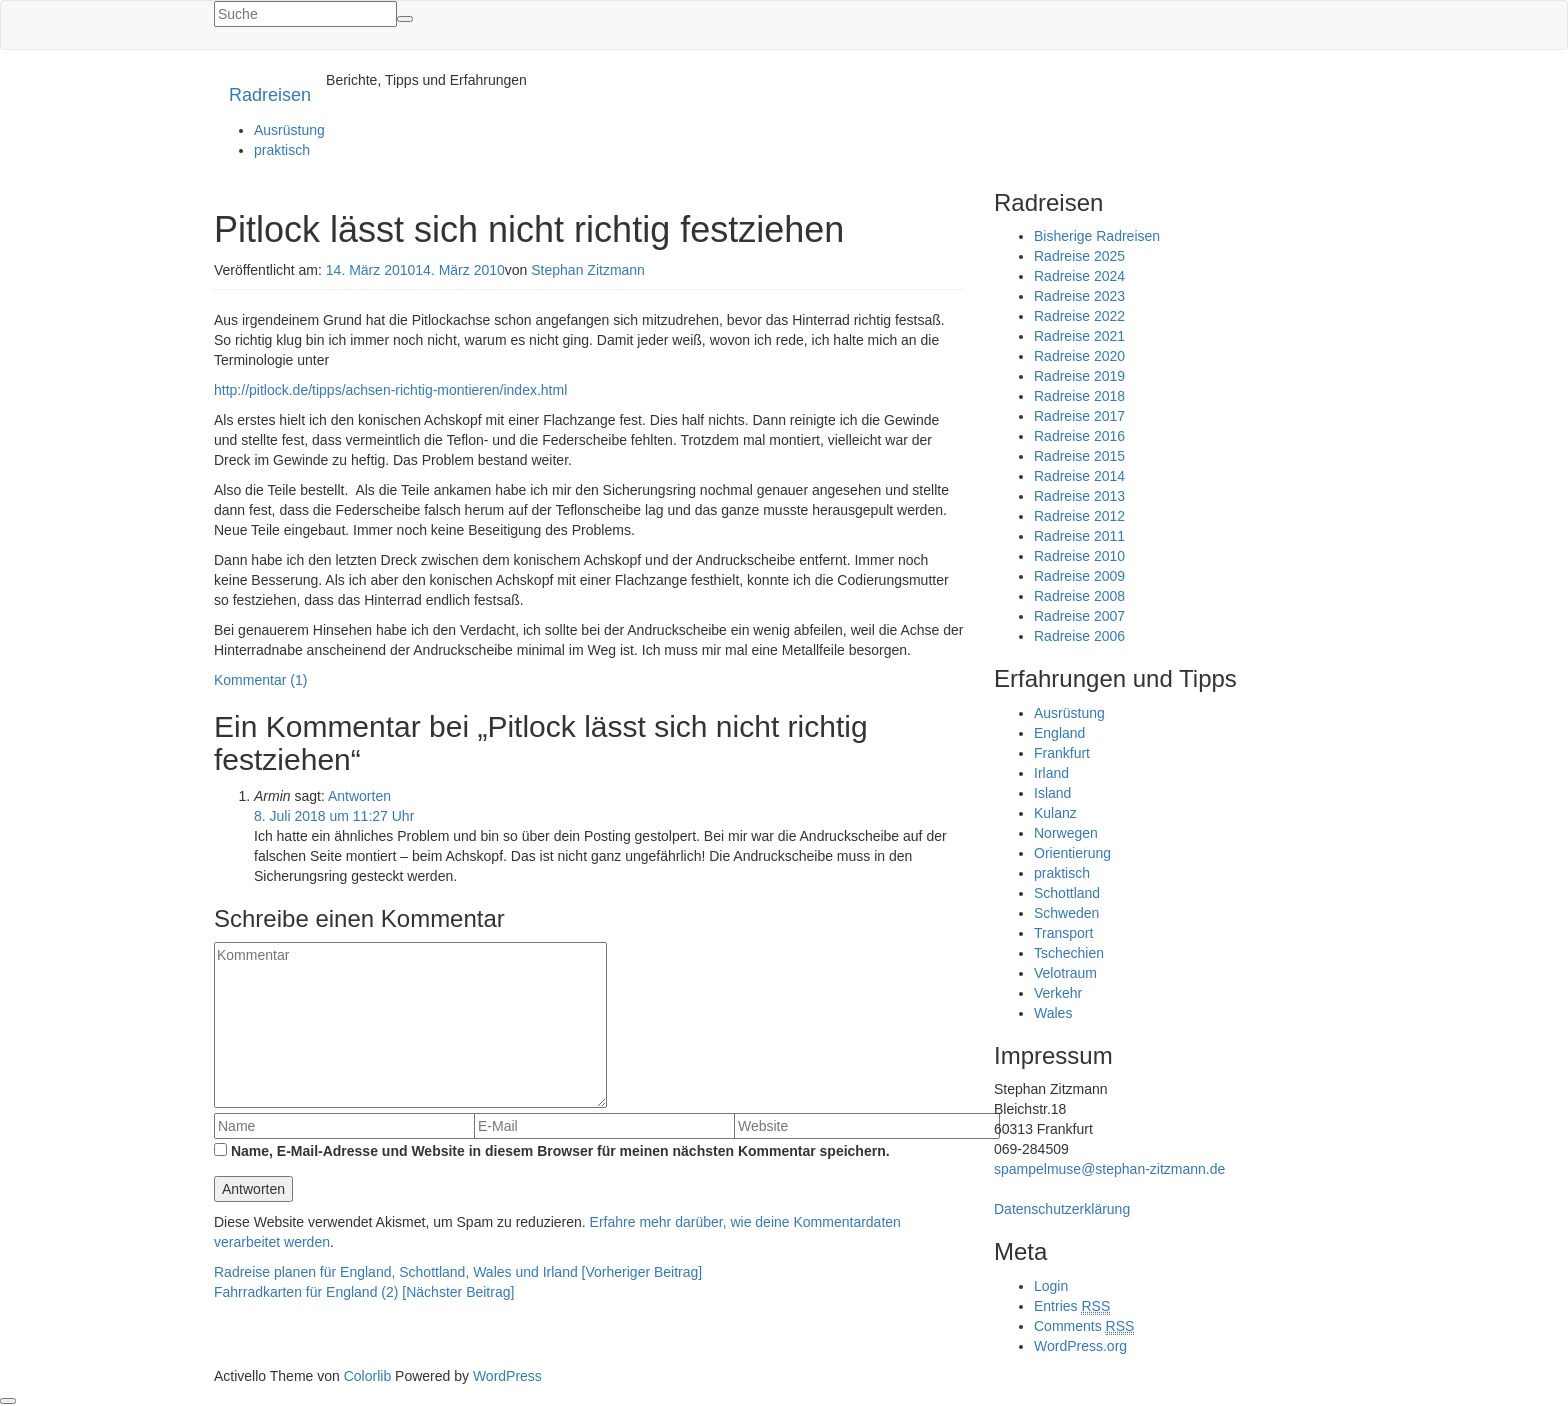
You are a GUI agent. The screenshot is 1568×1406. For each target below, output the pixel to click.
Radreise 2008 (1079, 596)
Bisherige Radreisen (1097, 236)
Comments (1084, 1326)
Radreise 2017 (1079, 416)
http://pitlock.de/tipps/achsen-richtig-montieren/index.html (390, 390)
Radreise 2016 (1079, 436)
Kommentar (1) (260, 680)
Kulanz (1055, 813)
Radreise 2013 (1079, 496)
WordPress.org (1080, 1346)
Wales (1053, 1013)
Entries (1072, 1306)
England (1059, 733)
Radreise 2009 (1079, 576)
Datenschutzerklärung (1062, 1209)
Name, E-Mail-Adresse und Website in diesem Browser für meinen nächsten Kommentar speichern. (560, 1151)
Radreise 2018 (1079, 396)
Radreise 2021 (1079, 336)
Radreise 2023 (1079, 296)
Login (1051, 1286)
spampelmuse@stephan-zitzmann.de (1109, 1169)
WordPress (507, 1376)
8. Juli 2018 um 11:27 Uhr (334, 816)
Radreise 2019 (1079, 376)
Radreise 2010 (1079, 556)
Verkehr (1058, 993)
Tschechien (1069, 953)
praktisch (282, 150)
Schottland (1067, 893)
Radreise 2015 (1079, 456)
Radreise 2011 (1079, 536)
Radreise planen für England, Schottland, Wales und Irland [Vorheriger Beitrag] (458, 1272)
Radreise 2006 (1079, 636)
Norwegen (1066, 833)
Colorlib (367, 1376)
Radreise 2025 (1079, 256)
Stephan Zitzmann (588, 270)
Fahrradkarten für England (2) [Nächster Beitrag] (364, 1292)
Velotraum (1065, 973)
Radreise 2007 (1079, 616)
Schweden (1066, 913)
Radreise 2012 (1079, 516)
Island (1052, 793)
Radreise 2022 (1079, 316)
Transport (1063, 933)
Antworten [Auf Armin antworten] (359, 796)
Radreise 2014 (1079, 476)
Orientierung (1072, 853)
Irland (1051, 773)
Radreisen (270, 95)
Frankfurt (1062, 753)
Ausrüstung (289, 130)
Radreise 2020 (1079, 356)
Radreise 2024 (1079, 276)
